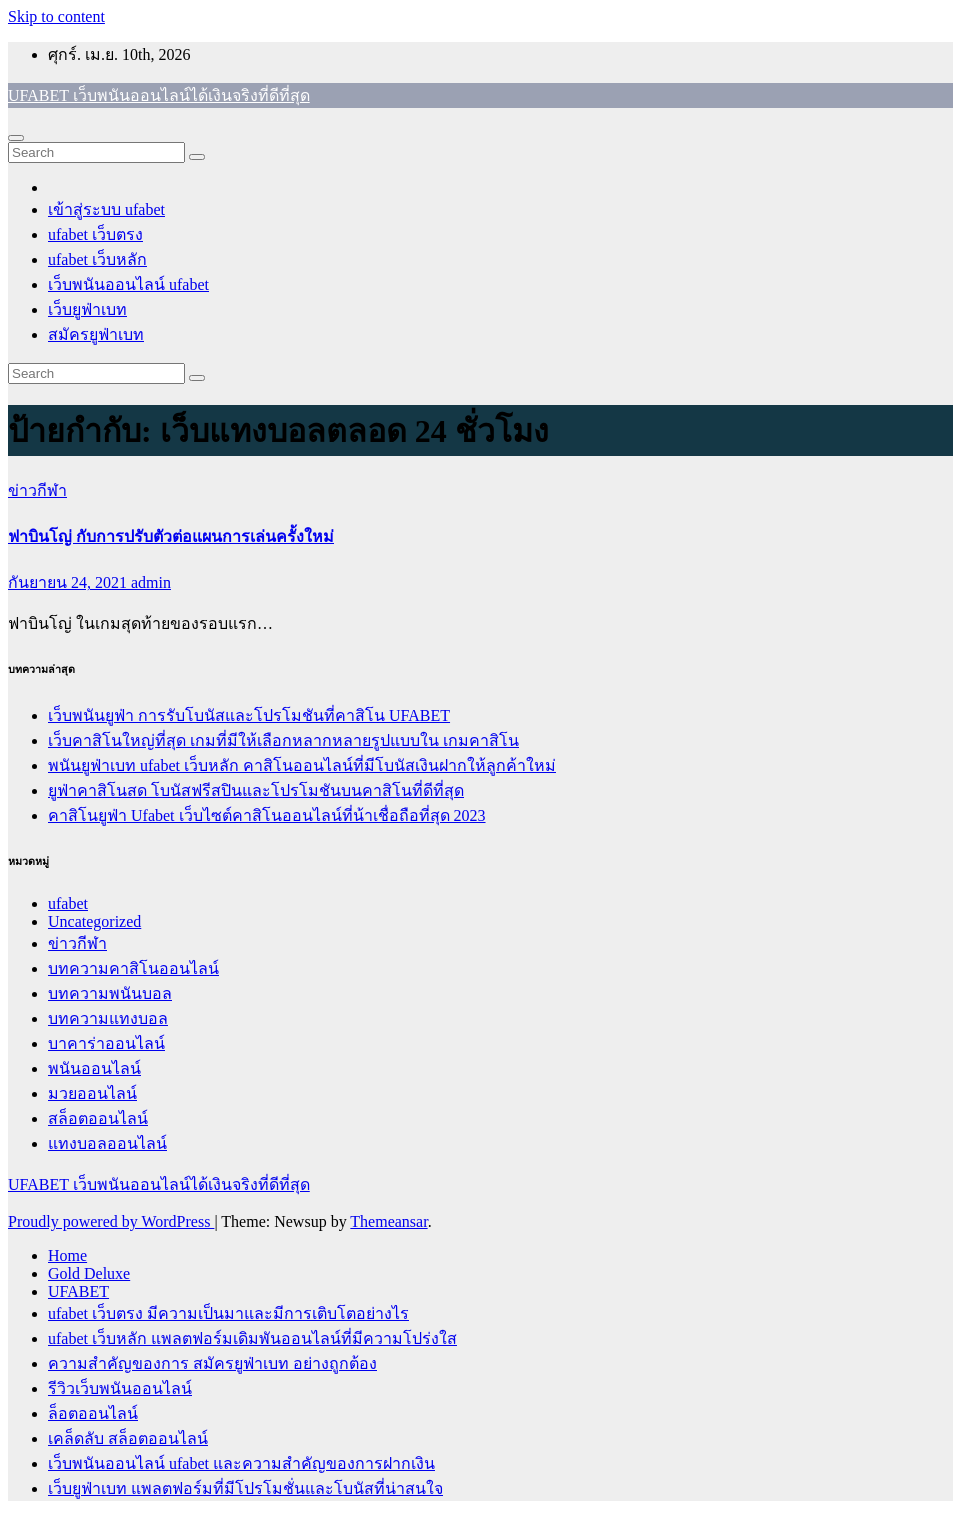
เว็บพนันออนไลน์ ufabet (128, 284)
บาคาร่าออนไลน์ (106, 1043)
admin (151, 582)
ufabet (68, 903)
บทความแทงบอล (108, 1018)
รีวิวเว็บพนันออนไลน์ (120, 1388)
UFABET (78, 1291)
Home (67, 1255)
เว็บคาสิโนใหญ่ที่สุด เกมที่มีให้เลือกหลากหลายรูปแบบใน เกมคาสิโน (283, 740)
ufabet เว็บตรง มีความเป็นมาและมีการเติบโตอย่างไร (228, 1313)
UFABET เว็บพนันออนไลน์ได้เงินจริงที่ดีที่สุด (159, 95)
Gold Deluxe (89, 1273)
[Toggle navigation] (16, 138)
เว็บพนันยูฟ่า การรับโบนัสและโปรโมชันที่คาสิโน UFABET (249, 715)
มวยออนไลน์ (92, 1093)
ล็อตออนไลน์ (93, 1413)
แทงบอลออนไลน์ (107, 1143)
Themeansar (388, 1221)
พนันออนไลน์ (94, 1068)
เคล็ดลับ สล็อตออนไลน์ (128, 1438)
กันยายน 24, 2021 (69, 582)
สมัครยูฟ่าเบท (96, 334)
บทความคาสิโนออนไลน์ (133, 968)
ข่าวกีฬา (37, 490)
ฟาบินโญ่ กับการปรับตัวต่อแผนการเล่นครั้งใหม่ (171, 536)
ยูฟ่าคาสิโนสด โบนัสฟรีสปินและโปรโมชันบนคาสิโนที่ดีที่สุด (256, 790)
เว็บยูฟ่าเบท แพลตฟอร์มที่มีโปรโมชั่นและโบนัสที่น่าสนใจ (245, 1488)
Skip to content (56, 16)
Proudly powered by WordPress (111, 1221)
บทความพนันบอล (110, 993)
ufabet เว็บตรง (95, 234)
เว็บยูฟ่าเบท (87, 309)
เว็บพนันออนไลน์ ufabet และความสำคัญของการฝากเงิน (241, 1463)
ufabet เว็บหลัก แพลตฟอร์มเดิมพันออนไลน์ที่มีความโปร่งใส (252, 1338)
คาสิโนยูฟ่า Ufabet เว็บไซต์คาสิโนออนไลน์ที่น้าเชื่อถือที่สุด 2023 (267, 815)
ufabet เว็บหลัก (97, 259)
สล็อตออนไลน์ (98, 1118)
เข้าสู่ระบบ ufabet (106, 209)
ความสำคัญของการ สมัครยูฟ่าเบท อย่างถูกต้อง (212, 1363)
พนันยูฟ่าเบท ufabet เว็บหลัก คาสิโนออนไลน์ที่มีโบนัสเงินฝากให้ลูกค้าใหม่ (302, 765)
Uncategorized (94, 921)
